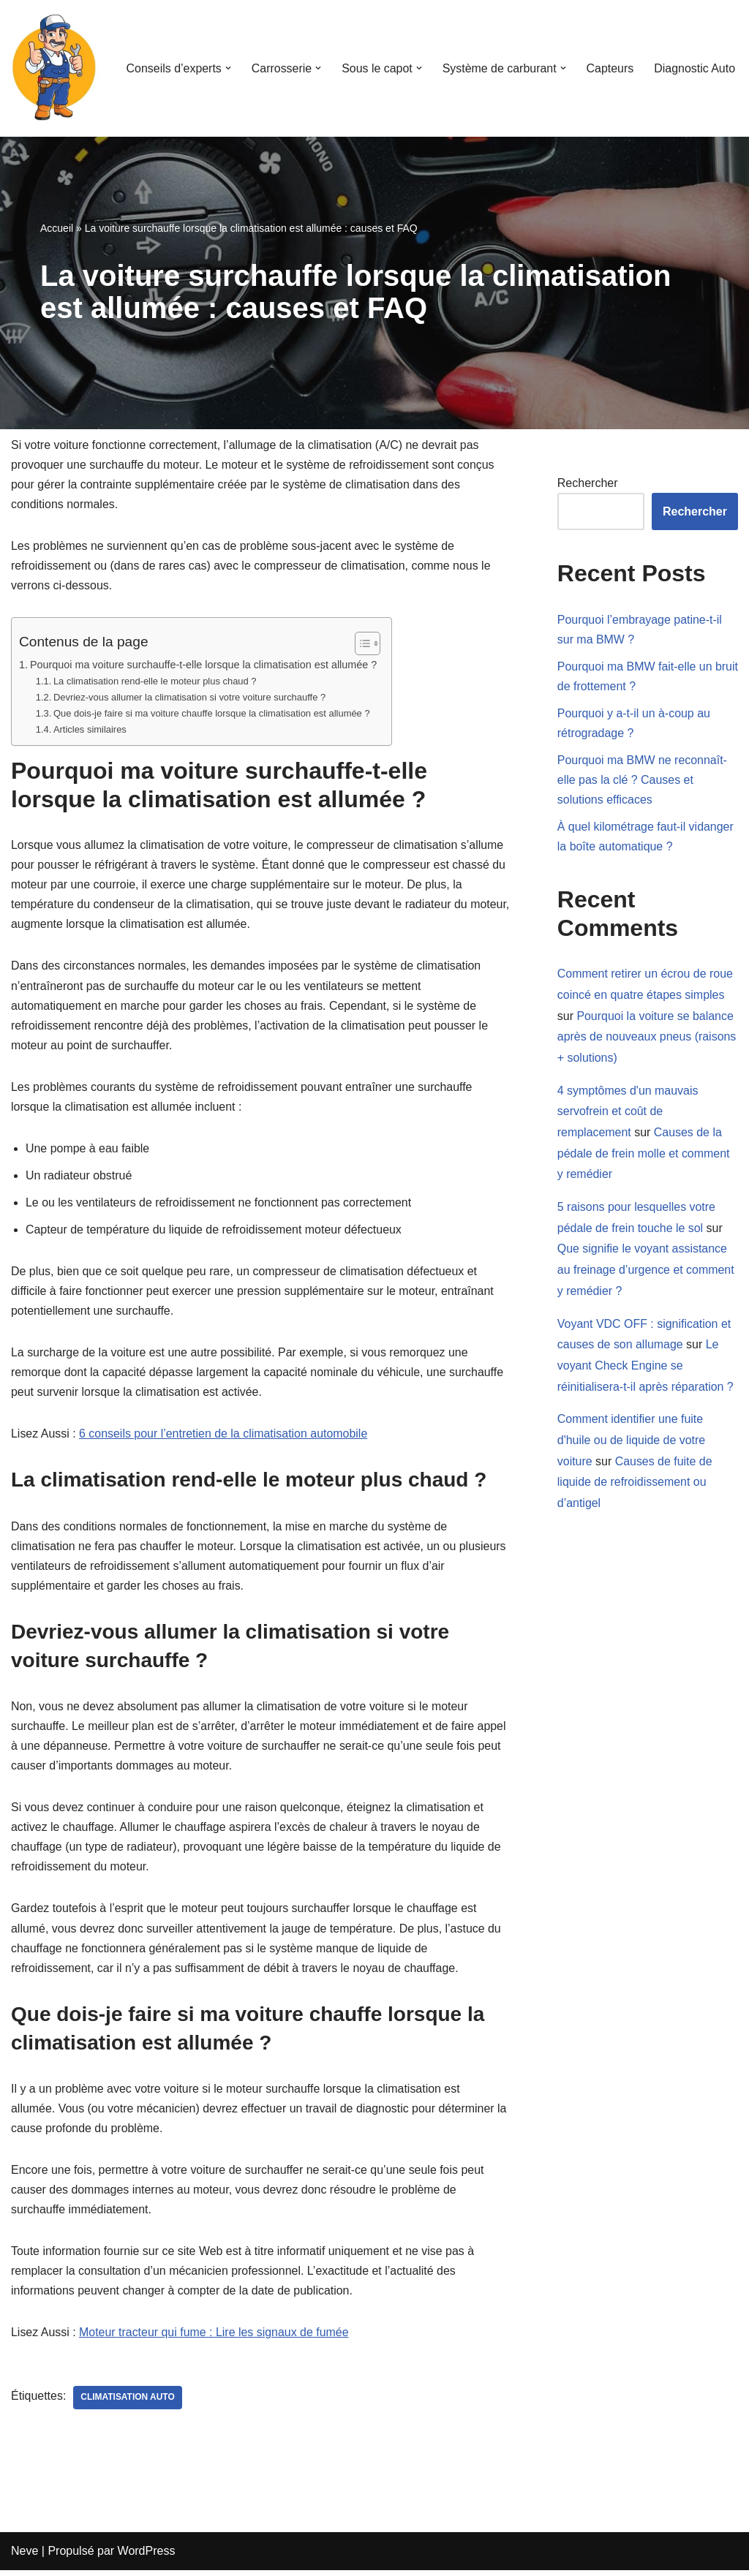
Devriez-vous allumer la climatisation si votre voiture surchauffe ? (190, 697)
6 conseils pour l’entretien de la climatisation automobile (224, 1437)
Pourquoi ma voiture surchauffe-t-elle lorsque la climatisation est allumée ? (204, 665)
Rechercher (587, 483)
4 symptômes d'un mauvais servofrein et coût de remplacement (628, 1113)
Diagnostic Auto (694, 68)
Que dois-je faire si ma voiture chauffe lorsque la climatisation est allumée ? (212, 714)
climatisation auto (128, 2404)
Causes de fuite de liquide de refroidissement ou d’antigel (635, 1484)
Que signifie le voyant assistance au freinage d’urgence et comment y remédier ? (646, 1271)
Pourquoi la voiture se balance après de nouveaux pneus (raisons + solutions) (647, 1038)
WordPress (147, 2557)
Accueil (56, 228)
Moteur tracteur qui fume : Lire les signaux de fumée (214, 2339)
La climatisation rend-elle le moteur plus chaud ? (155, 681)
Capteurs (609, 68)
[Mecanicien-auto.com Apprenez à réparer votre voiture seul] (55, 68)
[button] (227, 68)
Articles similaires (90, 730)
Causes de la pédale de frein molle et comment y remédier (644, 1155)
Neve (24, 2557)
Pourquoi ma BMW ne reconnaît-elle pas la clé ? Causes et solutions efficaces (642, 781)
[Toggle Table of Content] (361, 644)
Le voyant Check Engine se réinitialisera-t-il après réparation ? (645, 1367)
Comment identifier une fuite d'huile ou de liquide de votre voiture (631, 1443)
